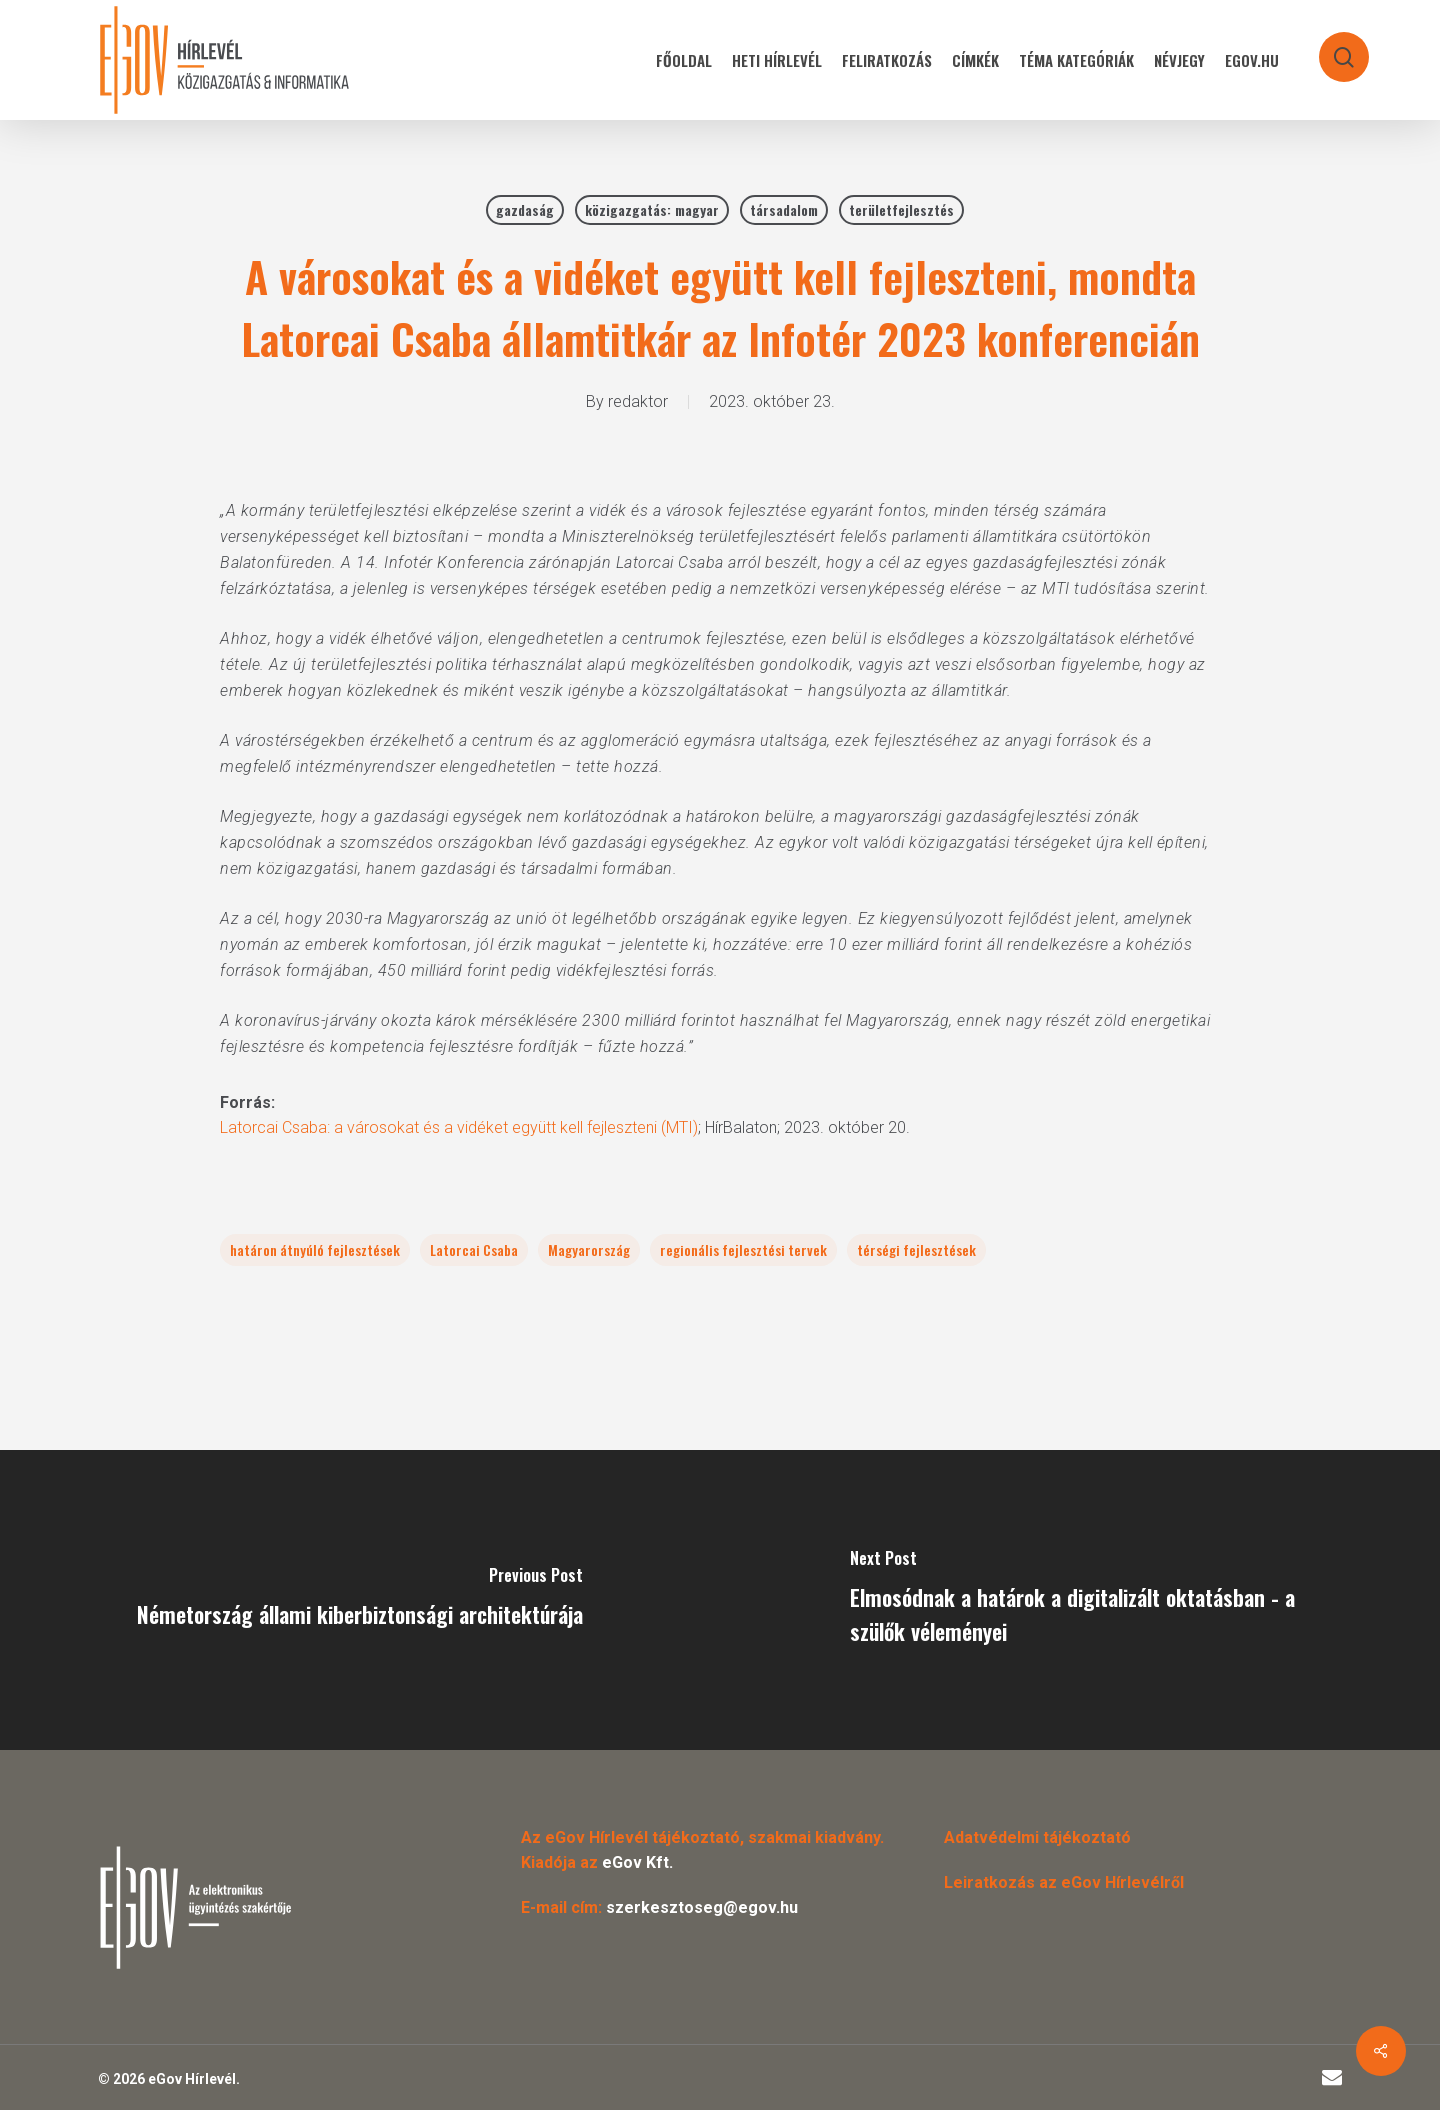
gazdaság (525, 209)
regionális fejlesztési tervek (743, 1249)
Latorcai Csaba (474, 1249)
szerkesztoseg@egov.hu (702, 1907)
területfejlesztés (901, 209)
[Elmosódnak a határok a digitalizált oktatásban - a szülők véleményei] (1080, 1600)
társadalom (784, 209)
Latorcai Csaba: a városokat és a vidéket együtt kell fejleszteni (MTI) (459, 1127)
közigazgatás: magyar (652, 209)
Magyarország (589, 1249)
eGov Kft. (637, 1862)
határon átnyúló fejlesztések (315, 1249)
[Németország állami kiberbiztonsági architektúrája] (360, 1600)
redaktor (638, 401)
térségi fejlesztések (916, 1249)
